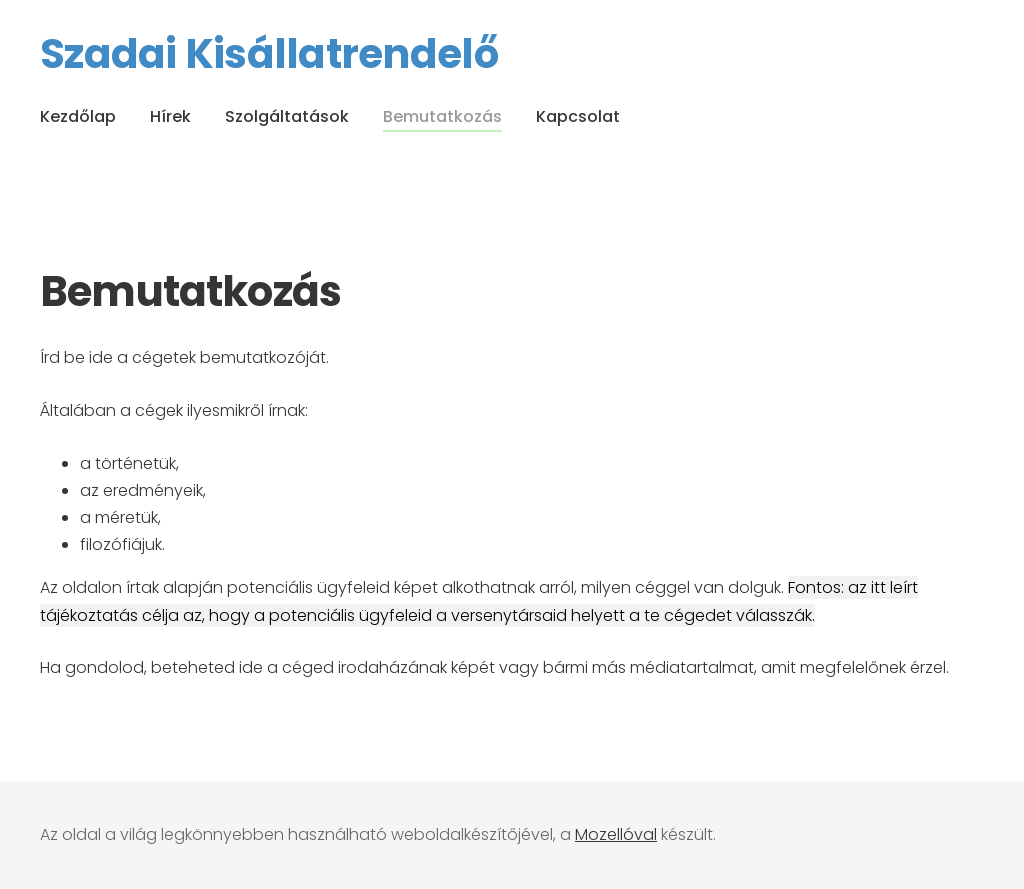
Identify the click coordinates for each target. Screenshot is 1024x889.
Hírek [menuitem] (170, 116)
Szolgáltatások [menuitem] (287, 116)
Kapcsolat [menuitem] (578, 116)
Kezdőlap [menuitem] (78, 116)
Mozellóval (616, 834)
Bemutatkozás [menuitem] (442, 116)
